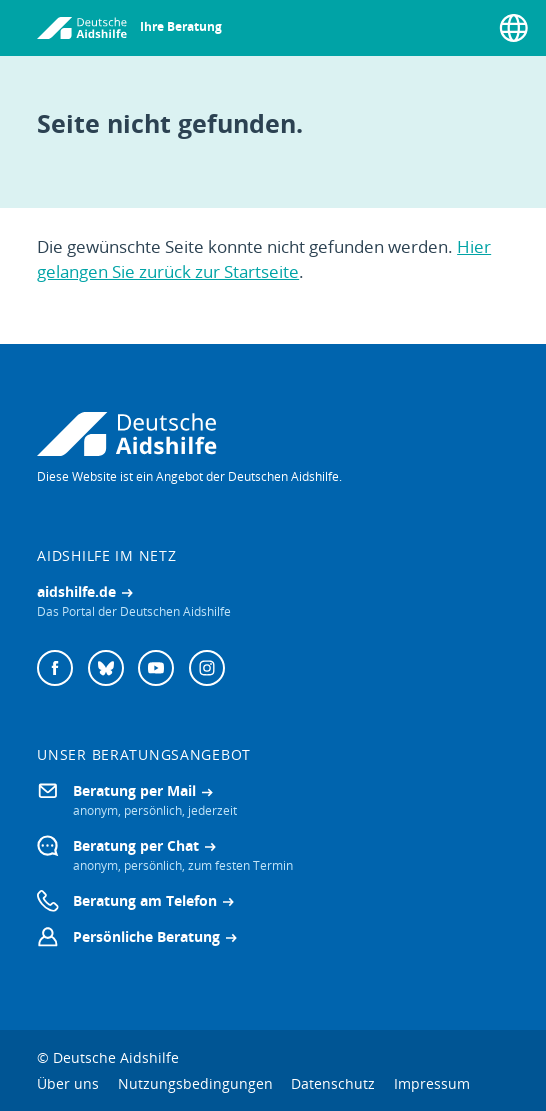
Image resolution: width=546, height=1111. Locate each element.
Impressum (432, 1083)
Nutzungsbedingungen (195, 1083)
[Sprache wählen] (514, 28)
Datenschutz (333, 1083)
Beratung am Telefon (145, 900)
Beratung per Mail (134, 790)
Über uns (68, 1083)
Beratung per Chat (136, 845)
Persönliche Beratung (146, 936)
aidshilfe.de (76, 591)
